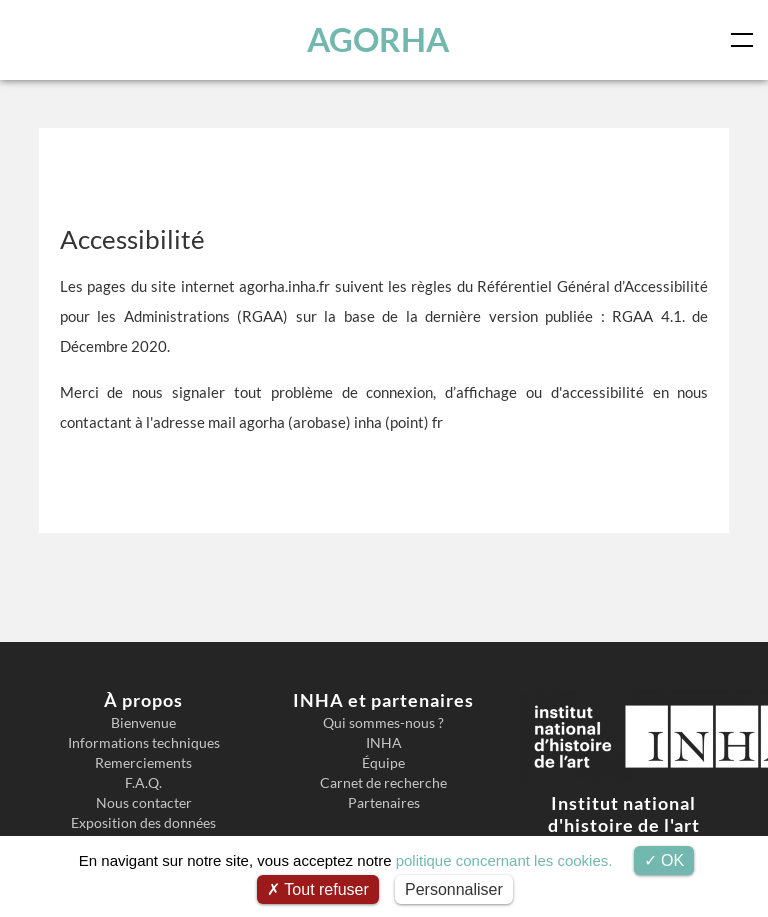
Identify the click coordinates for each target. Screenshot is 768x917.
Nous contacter (144, 803)
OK (664, 860)
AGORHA (378, 39)
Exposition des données (143, 823)
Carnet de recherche (383, 783)
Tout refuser (318, 889)
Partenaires (384, 803)
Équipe (383, 763)
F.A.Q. (143, 783)
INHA (384, 743)
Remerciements (143, 763)
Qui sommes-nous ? (383, 723)
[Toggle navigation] (746, 40)
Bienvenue (143, 723)
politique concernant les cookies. (504, 860)
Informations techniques (144, 743)
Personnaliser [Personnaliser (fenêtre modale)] (454, 889)
